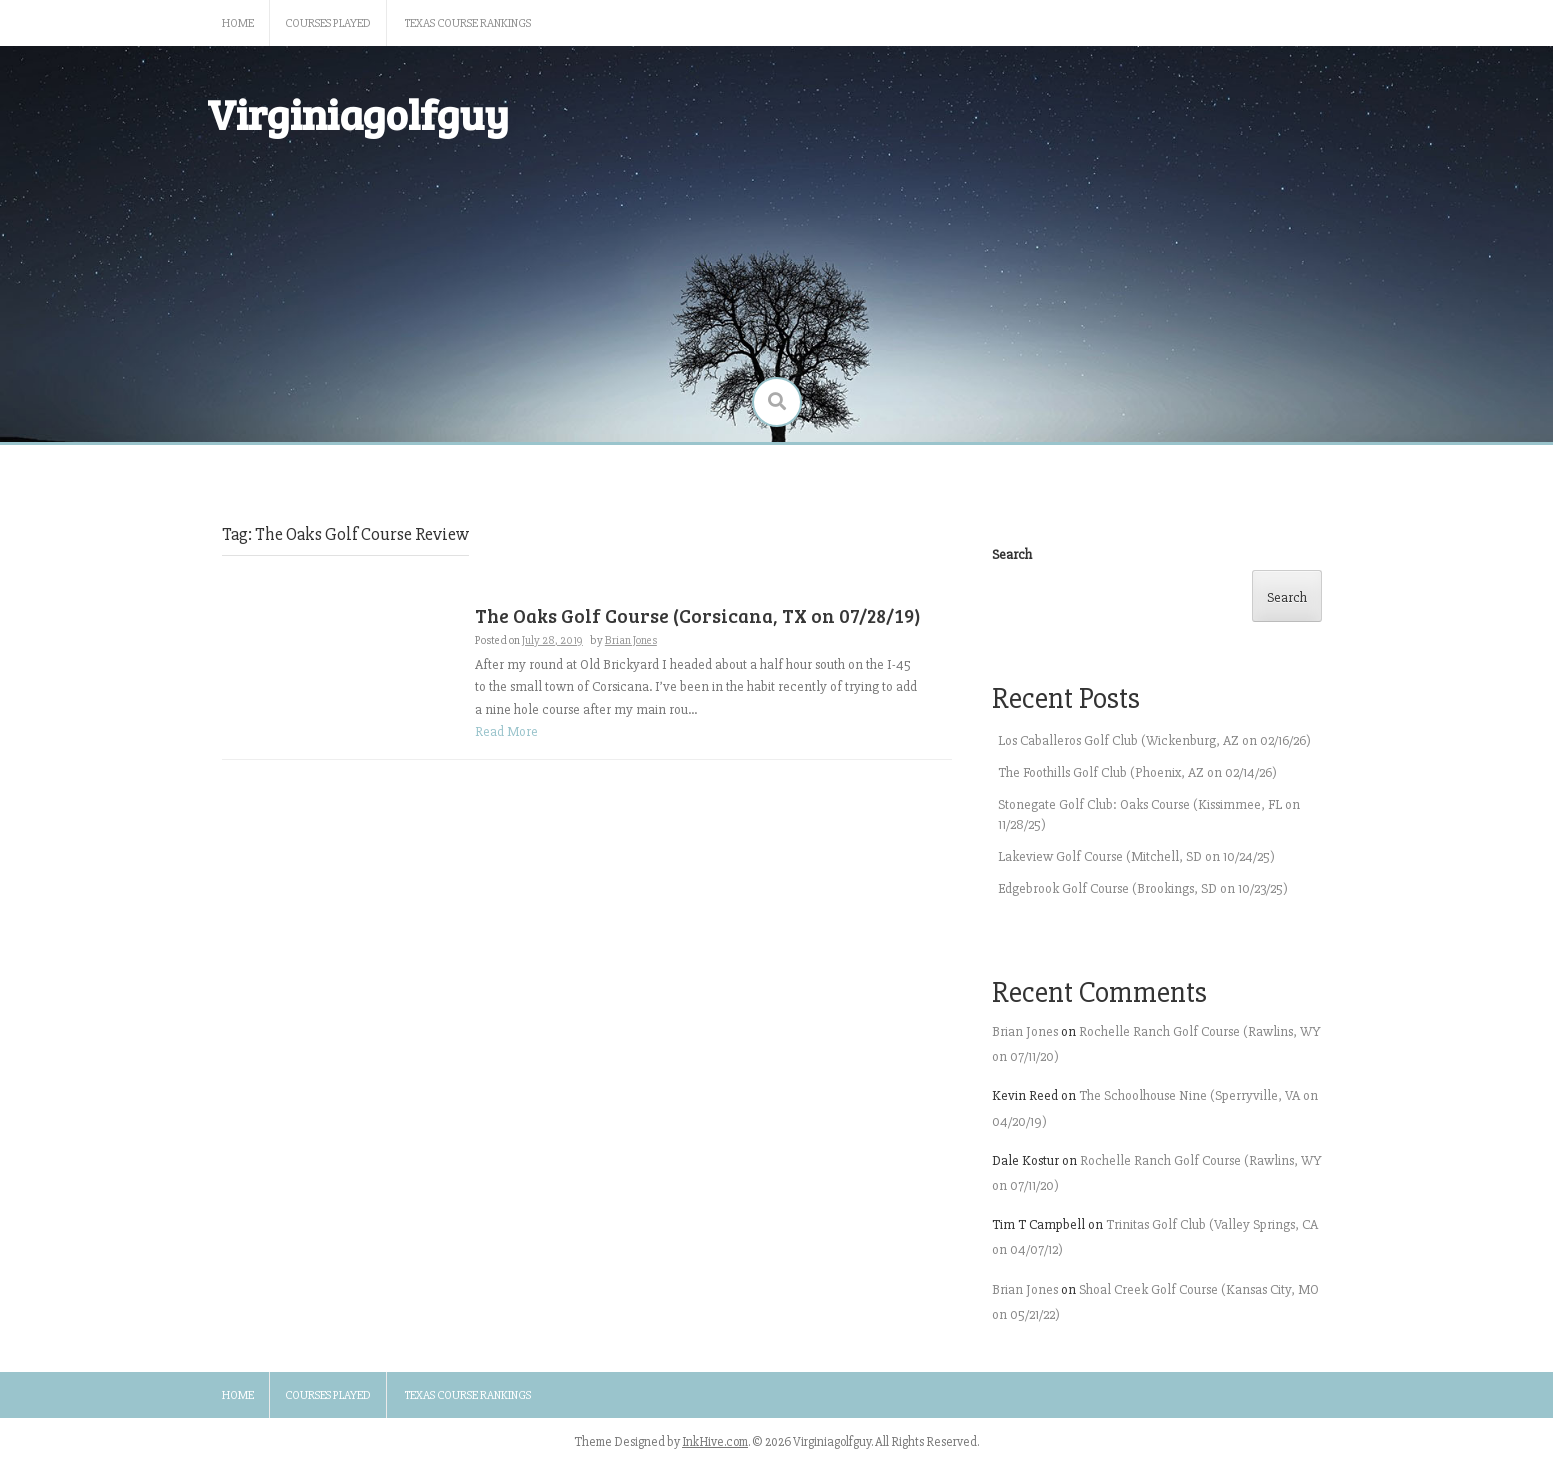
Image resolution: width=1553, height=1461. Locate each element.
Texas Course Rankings (468, 23)
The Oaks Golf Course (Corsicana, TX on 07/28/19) (698, 615)
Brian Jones (631, 640)
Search (1012, 554)
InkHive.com (715, 1442)
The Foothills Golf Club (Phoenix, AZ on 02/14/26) (1137, 772)
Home (238, 23)
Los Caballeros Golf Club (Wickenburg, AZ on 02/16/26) (1154, 740)
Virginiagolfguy (358, 113)
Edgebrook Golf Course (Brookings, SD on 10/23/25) (1143, 888)
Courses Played (328, 23)
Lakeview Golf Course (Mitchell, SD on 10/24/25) (1136, 856)
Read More (506, 731)
